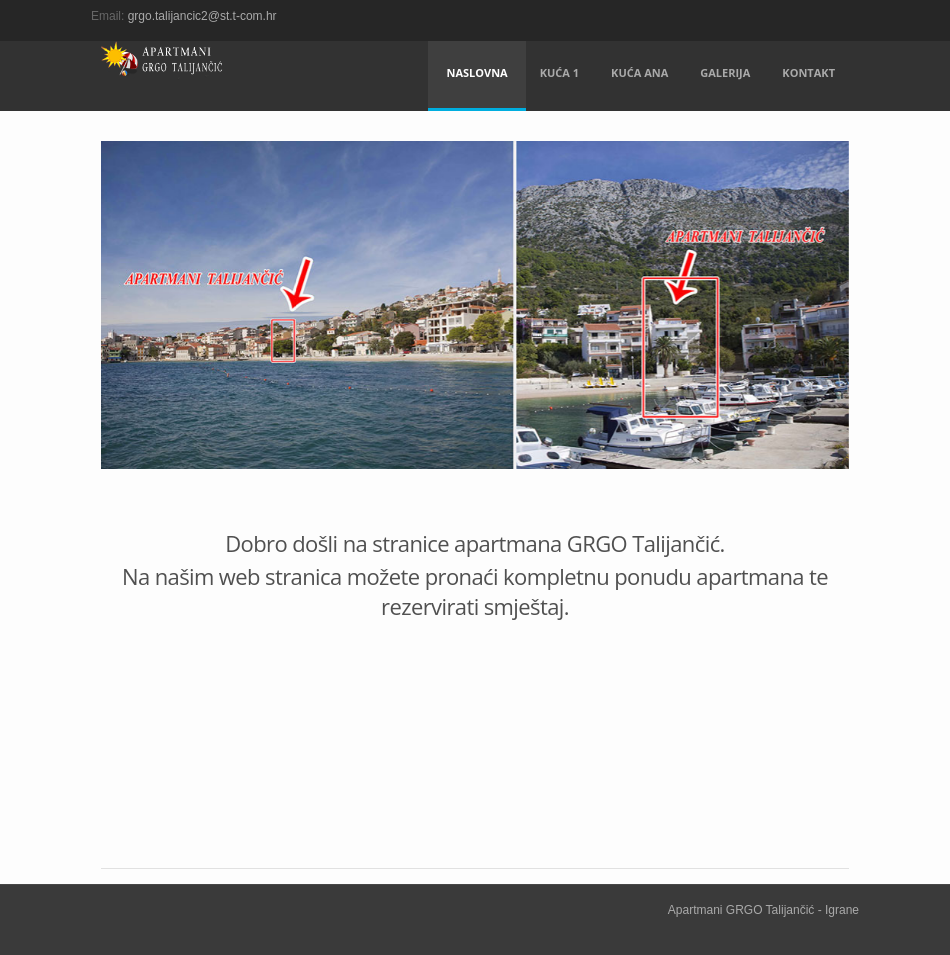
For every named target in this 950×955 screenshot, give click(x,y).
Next (824, 323)
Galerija (725, 72)
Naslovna (476, 72)
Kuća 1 (559, 72)
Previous (126, 323)
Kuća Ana (639, 72)
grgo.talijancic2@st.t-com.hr (202, 16)
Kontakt (808, 72)
